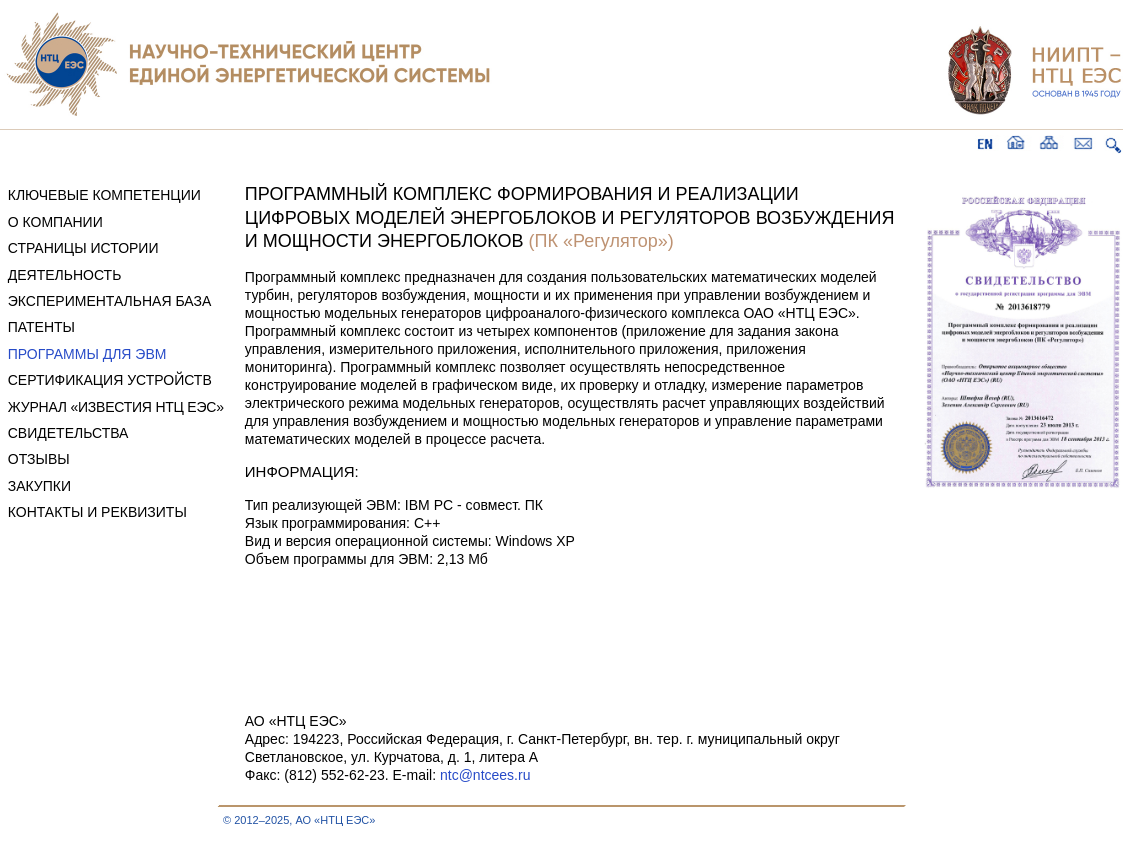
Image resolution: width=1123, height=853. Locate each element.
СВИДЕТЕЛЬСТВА (68, 433)
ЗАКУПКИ (39, 486)
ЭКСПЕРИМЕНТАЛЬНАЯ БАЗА (110, 301)
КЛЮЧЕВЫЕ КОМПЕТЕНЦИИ (104, 195)
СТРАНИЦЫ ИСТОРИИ (83, 248)
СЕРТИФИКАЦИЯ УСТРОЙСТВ (110, 380)
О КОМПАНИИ (55, 222)
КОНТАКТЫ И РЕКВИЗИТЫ (97, 512)
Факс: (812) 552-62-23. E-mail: (342, 775)
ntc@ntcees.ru (485, 775)
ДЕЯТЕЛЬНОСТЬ (65, 275)
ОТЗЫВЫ (39, 459)
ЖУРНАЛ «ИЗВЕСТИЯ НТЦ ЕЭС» (116, 407)
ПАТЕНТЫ (41, 327)
